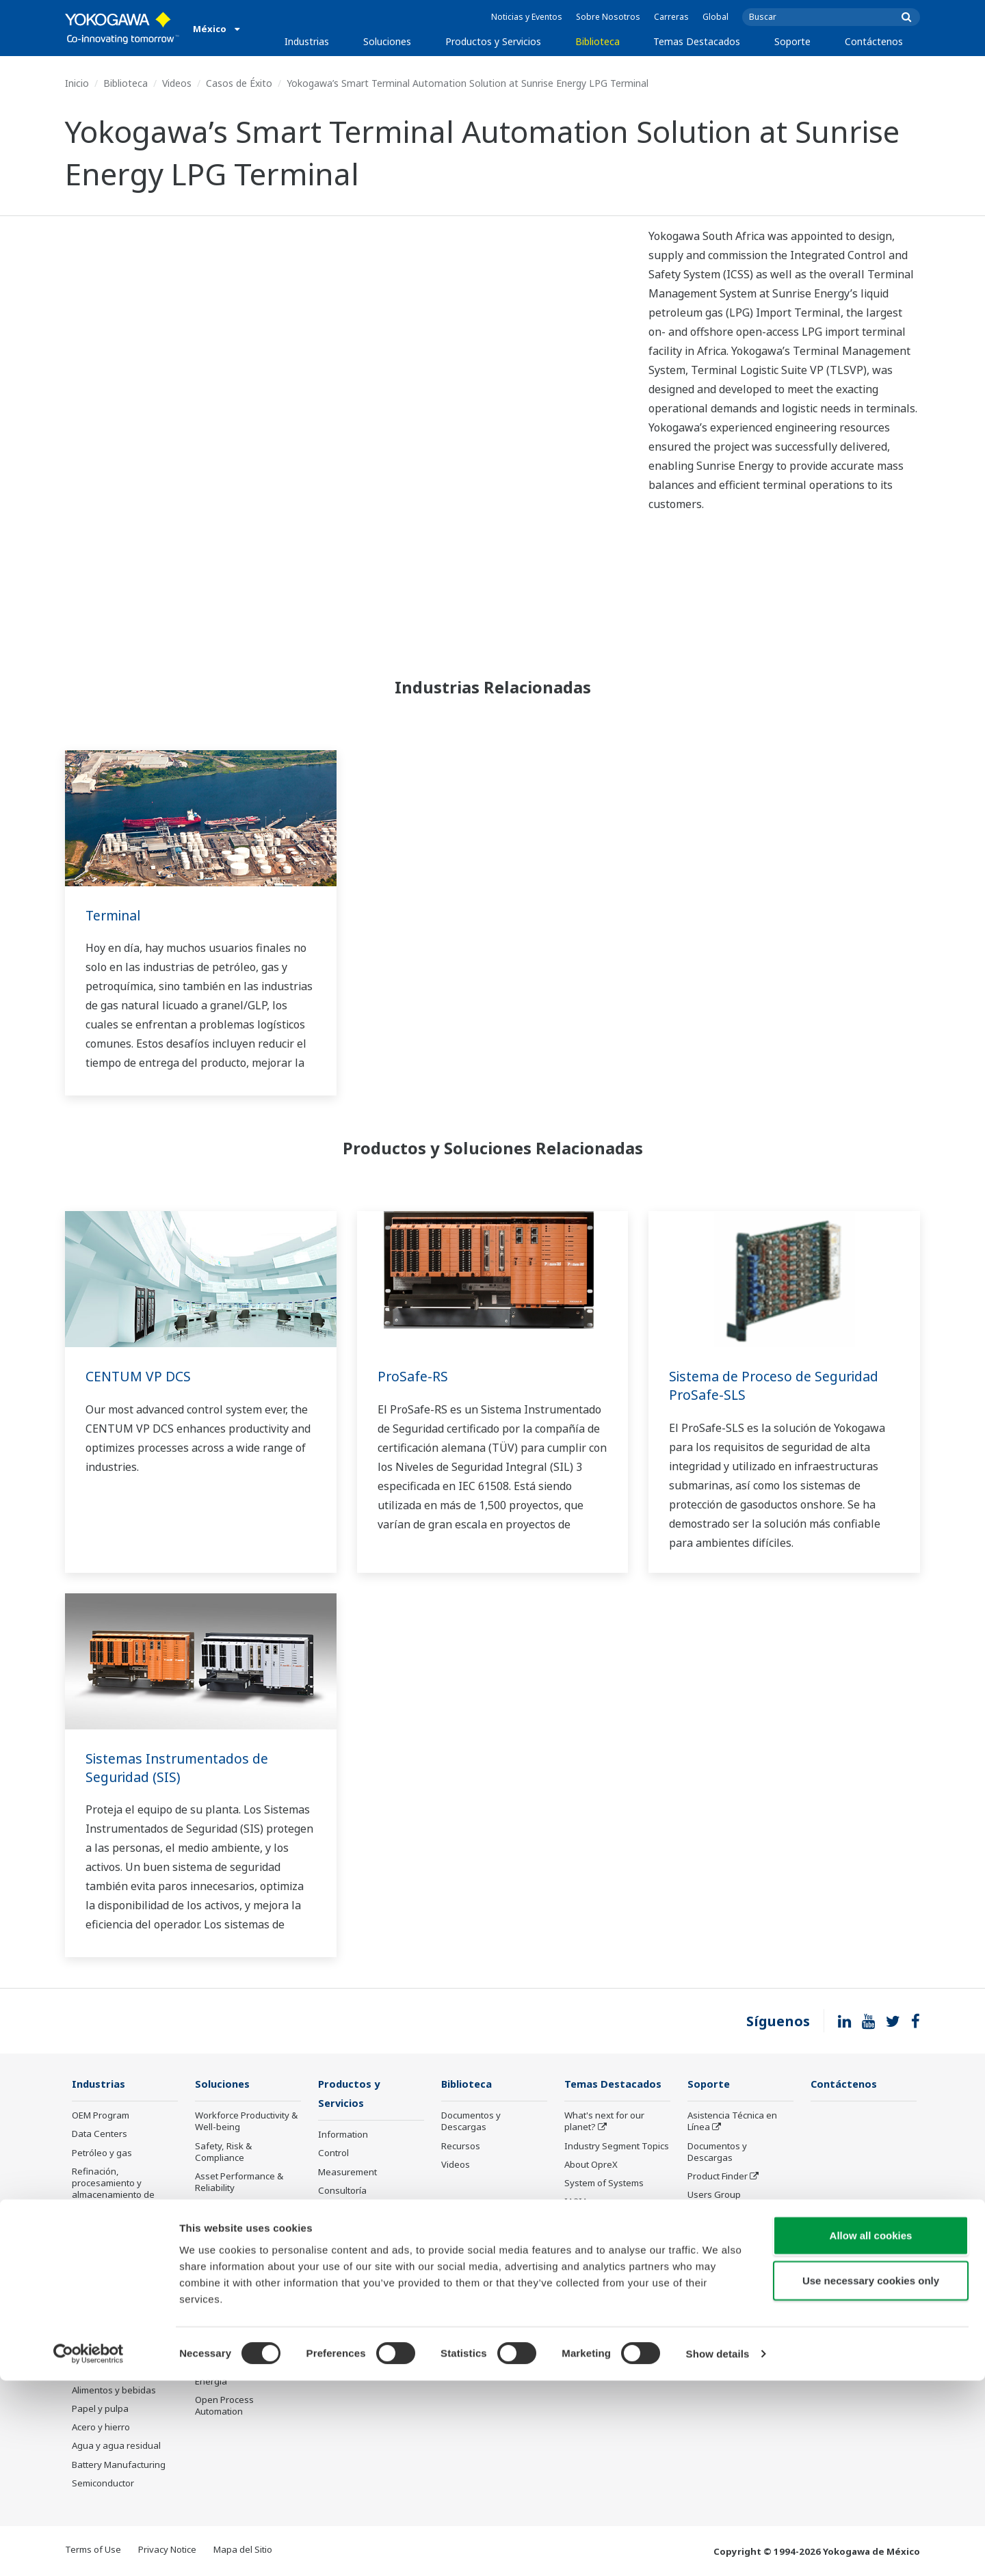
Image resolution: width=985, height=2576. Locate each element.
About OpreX (591, 2165)
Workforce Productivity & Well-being (246, 2122)
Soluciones (387, 41)
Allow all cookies (871, 2430)
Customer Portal (721, 2232)
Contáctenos (874, 41)
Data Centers (99, 2134)
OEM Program (100, 2116)
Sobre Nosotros (608, 17)
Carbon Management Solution (240, 2346)
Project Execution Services (353, 2216)
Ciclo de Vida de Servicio (738, 2251)
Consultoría (342, 2192)
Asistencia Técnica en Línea (732, 2122)
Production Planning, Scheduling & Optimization (238, 2309)
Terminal (115, 915)
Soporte (792, 41)
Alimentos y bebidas (114, 2391)
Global (715, 17)
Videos (177, 83)
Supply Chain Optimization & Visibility (243, 2273)
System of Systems (604, 2183)
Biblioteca (597, 41)
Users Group (714, 2195)
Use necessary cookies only (870, 2476)
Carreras (671, 17)
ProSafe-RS (413, 1376)
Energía (88, 2316)
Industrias (307, 41)
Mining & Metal (102, 2354)
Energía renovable (110, 2334)
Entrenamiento (718, 2269)
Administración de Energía (232, 2376)
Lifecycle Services (354, 2240)
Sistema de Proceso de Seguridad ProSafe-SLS (777, 1385)
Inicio (77, 83)
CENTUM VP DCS (139, 1376)
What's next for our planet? (604, 2122)
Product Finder (717, 2176)
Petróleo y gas (102, 2153)
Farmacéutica (99, 2372)
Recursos (460, 2146)
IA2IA (576, 2202)
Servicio (703, 2288)
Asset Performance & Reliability (239, 2182)
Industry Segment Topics (616, 2146)
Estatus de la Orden (728, 2213)
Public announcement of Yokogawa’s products (368, 2283)
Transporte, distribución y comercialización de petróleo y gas (122, 2237)
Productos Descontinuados (352, 2314)
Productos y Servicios (493, 41)
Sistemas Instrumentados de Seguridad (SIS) (180, 1767)
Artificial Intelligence (606, 2220)
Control (333, 2154)
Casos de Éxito (239, 83)
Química (88, 2298)
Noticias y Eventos (526, 17)
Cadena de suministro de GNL (124, 2273)
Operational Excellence (243, 2207)
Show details (718, 2549)
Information (343, 2135)
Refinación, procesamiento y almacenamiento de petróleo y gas (113, 2189)
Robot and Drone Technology (599, 2245)
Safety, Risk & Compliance (223, 2152)
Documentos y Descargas (471, 2122)
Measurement (347, 2173)
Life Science (342, 2259)
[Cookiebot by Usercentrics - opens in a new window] (88, 2549)
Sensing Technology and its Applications (616, 2275)
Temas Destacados (696, 41)
